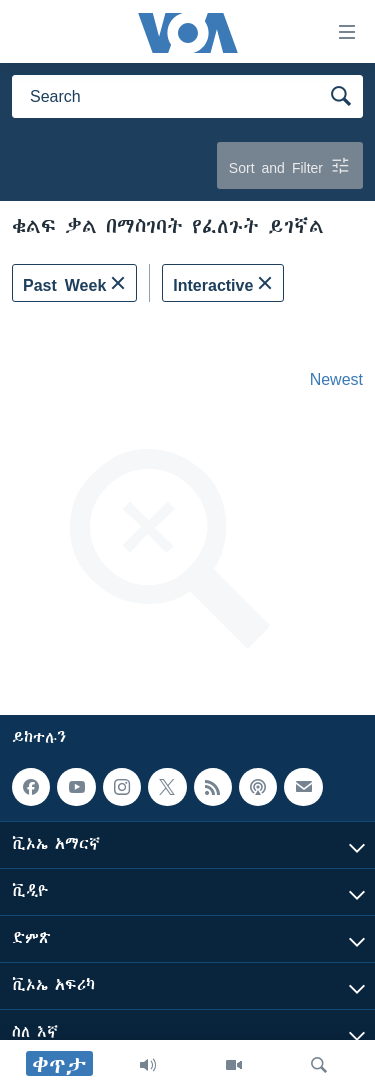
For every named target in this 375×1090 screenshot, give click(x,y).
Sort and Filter (290, 165)
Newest (336, 379)
